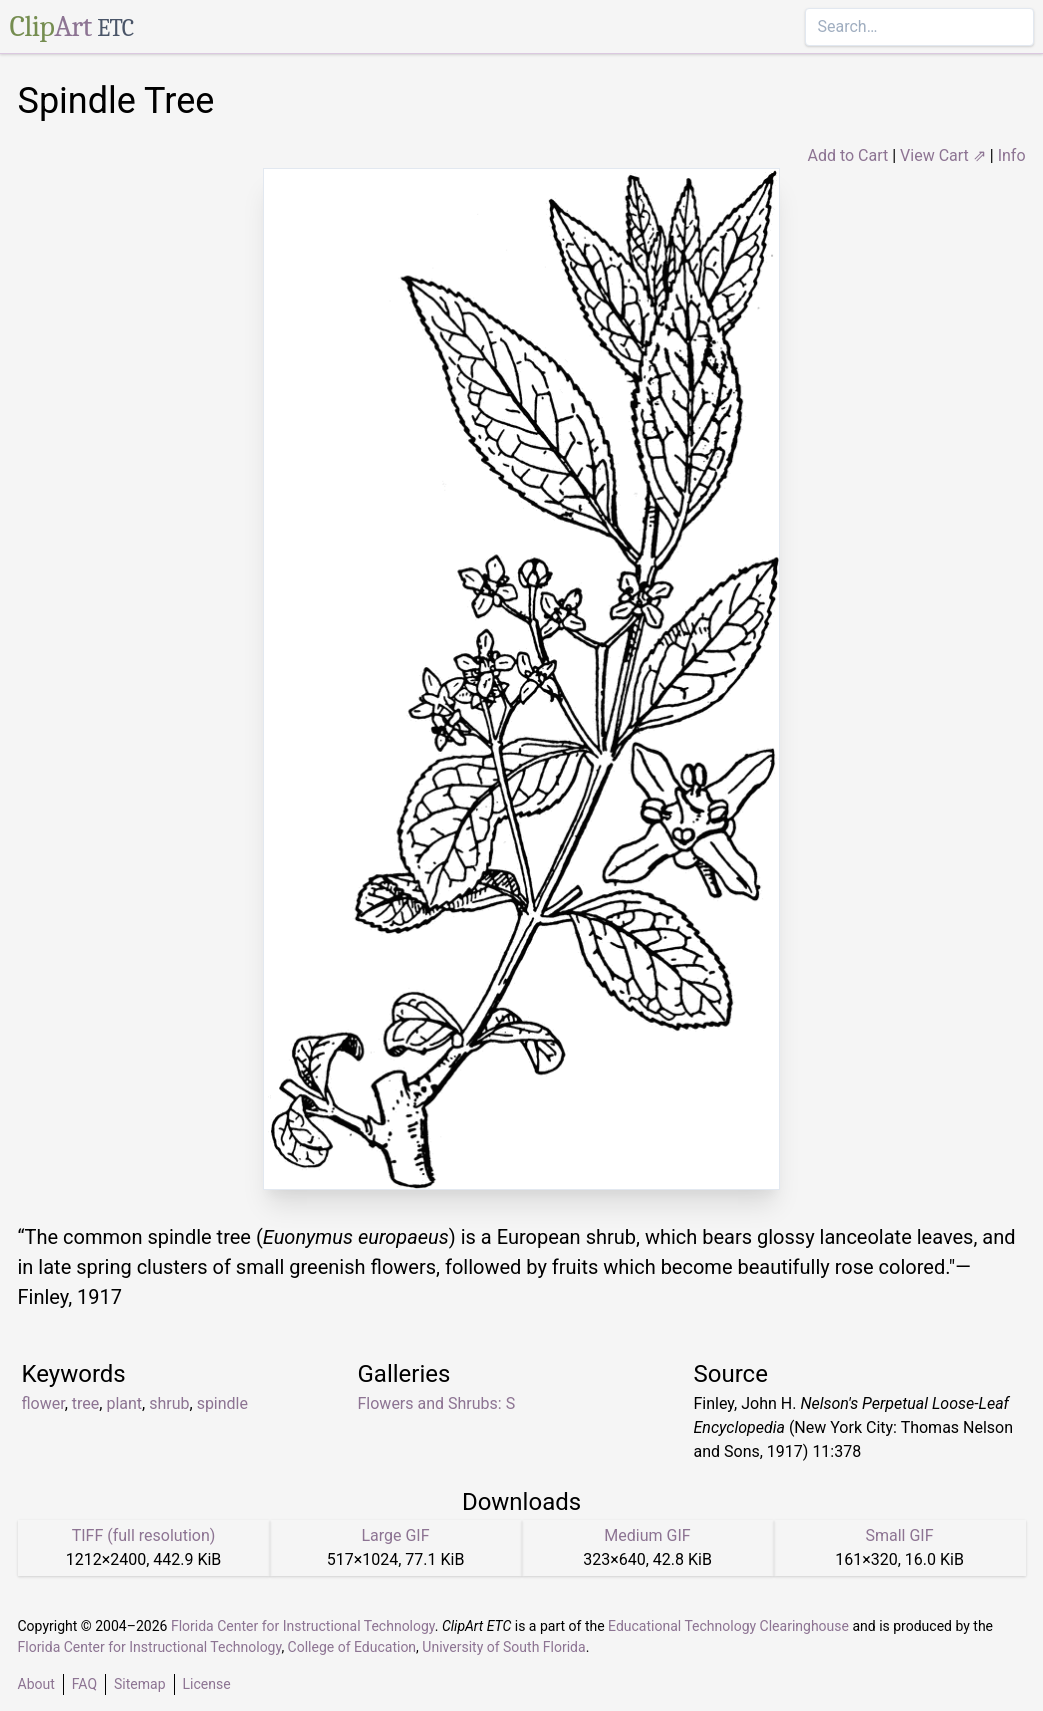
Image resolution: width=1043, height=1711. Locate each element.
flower (43, 1403)
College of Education (352, 1647)
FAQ (84, 1684)
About (36, 1684)
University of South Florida (503, 1647)
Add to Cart (847, 155)
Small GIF (899, 1535)
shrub (169, 1403)
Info (1012, 155)
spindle (222, 1403)
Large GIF (395, 1535)
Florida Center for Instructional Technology (303, 1626)
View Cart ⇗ (943, 155)
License (207, 1684)
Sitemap (139, 1684)
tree (85, 1403)
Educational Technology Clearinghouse (728, 1626)
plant (124, 1403)
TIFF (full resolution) (144, 1535)
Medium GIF (647, 1535)
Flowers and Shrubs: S (437, 1403)
